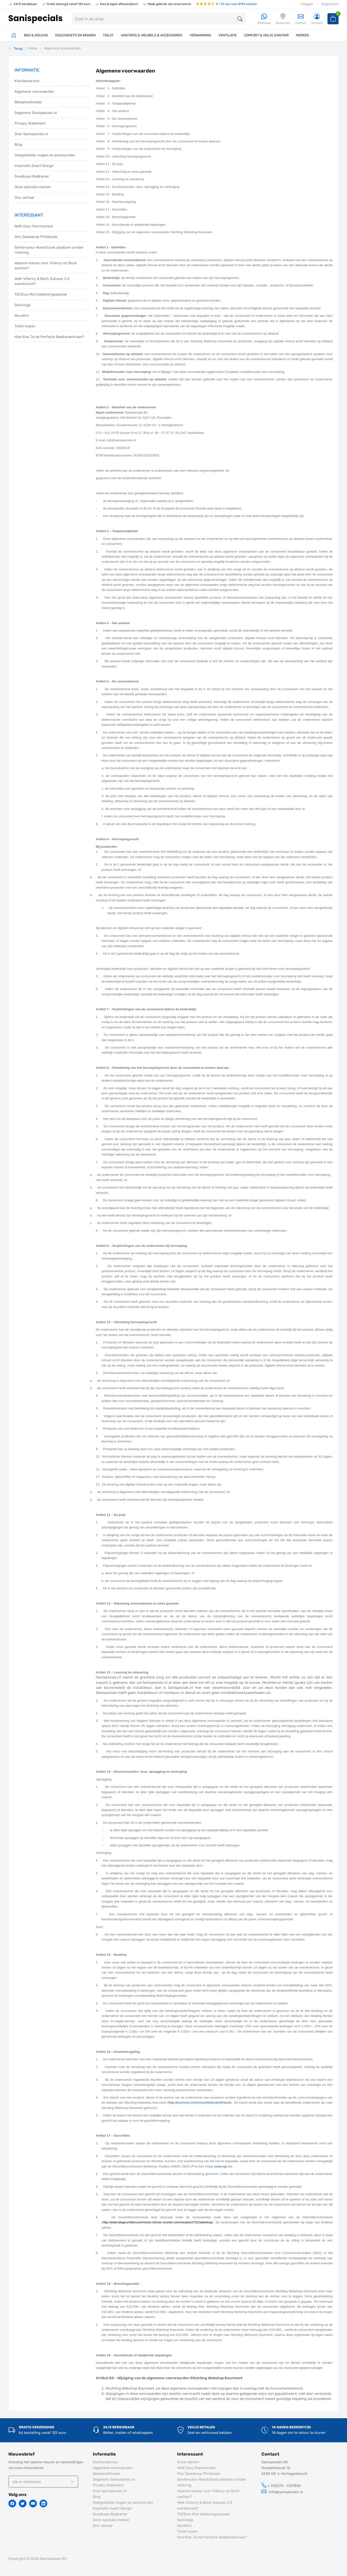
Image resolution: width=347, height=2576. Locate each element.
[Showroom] (283, 19)
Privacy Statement (30, 123)
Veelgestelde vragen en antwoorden (44, 155)
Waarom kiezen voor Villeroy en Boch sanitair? (45, 265)
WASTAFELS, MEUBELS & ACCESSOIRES (151, 35)
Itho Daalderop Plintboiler (36, 237)
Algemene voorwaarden (34, 91)
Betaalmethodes (28, 102)
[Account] (317, 19)
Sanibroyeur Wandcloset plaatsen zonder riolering (49, 250)
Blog (18, 144)
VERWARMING (200, 35)
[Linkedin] (43, 2503)
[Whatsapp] (264, 19)
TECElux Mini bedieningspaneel (40, 294)
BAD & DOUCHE (36, 35)
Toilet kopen (24, 326)
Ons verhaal (24, 197)
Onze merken (188, 2462)
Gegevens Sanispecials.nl (35, 113)
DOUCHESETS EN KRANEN (75, 35)
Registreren (330, 4)
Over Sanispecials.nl (31, 134)
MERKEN (302, 35)
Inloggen (306, 4)
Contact (300, 19)
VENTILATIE (228, 35)
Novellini (21, 315)
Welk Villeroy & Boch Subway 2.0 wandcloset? (42, 281)
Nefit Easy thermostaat (33, 226)
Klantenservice (26, 81)
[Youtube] (33, 2503)
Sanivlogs (22, 305)
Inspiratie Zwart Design (34, 166)
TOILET (108, 35)
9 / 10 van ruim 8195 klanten (226, 4)
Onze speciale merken (32, 187)
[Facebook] (12, 2503)
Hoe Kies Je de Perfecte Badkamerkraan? (49, 337)
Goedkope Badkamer (31, 176)
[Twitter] (23, 2503)
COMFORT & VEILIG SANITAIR (266, 35)
